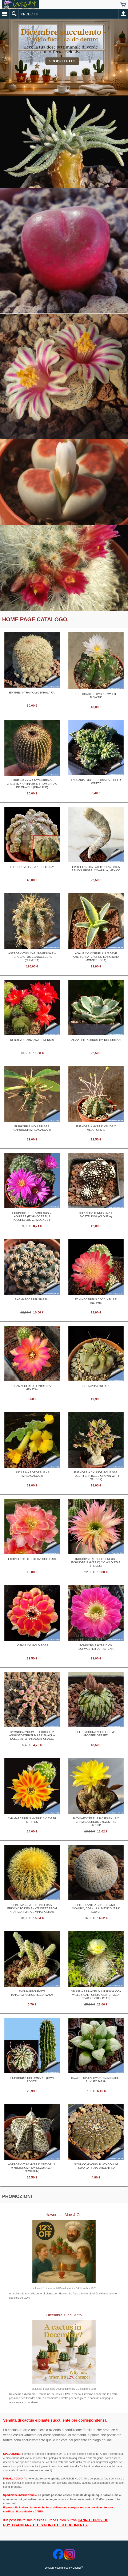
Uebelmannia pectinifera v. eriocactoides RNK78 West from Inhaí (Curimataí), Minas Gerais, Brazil (32, 1908)
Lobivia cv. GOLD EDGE (32, 1645)
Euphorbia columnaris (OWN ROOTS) (32, 2079)
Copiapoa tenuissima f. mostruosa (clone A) (96, 1214)
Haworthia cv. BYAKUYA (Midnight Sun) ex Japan (96, 2079)
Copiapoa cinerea (95, 1386)
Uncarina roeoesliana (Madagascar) (32, 1474)
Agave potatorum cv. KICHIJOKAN (96, 1040)
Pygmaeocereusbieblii (32, 1299)
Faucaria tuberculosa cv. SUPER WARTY (96, 781)
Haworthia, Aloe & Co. (64, 2215)
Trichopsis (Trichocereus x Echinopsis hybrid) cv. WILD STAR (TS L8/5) (96, 1562)
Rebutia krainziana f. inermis (32, 1040)
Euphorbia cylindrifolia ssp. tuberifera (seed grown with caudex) (96, 1476)
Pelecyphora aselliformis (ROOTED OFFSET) (96, 1733)
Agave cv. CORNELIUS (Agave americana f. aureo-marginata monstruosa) (96, 957)
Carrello (123, 4)
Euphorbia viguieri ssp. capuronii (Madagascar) (32, 1128)
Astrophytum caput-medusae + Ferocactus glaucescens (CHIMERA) (32, 957)
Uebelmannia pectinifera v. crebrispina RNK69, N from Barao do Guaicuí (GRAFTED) (32, 784)
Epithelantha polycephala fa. (32, 692)
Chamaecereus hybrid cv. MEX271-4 (32, 1387)
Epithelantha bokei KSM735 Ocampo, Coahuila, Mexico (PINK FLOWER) (96, 1908)
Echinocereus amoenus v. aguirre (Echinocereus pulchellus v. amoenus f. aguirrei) (32, 1216)
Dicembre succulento (64, 2315)
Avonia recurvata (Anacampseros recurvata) (32, 1993)
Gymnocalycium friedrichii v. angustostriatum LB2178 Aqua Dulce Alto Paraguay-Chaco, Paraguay (32, 1735)
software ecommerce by (64, 2567)
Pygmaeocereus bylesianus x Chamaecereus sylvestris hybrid (96, 1822)
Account (123, 14)
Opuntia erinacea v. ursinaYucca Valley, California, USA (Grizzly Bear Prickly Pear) (96, 1995)
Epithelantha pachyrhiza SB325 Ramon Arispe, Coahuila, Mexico (96, 868)
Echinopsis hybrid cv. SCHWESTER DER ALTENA (95, 1647)
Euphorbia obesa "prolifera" (32, 867)
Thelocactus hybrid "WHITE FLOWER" (96, 695)
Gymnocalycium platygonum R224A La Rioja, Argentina (96, 2166)
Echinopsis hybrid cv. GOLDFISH (32, 1559)
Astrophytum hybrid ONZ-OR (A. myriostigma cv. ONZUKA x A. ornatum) (32, 2168)
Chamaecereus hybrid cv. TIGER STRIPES (32, 1820)
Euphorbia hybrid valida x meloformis (96, 1128)
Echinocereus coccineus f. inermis (96, 1301)
